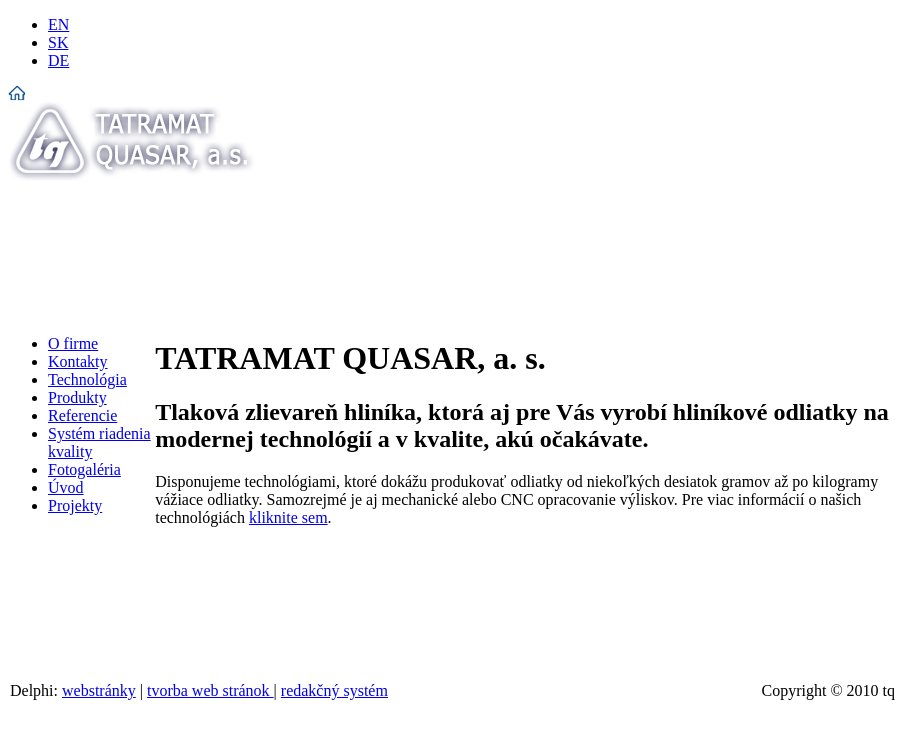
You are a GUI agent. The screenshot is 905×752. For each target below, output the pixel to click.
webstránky (99, 690)
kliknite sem (288, 517)
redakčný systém (334, 690)
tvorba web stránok (210, 690)
